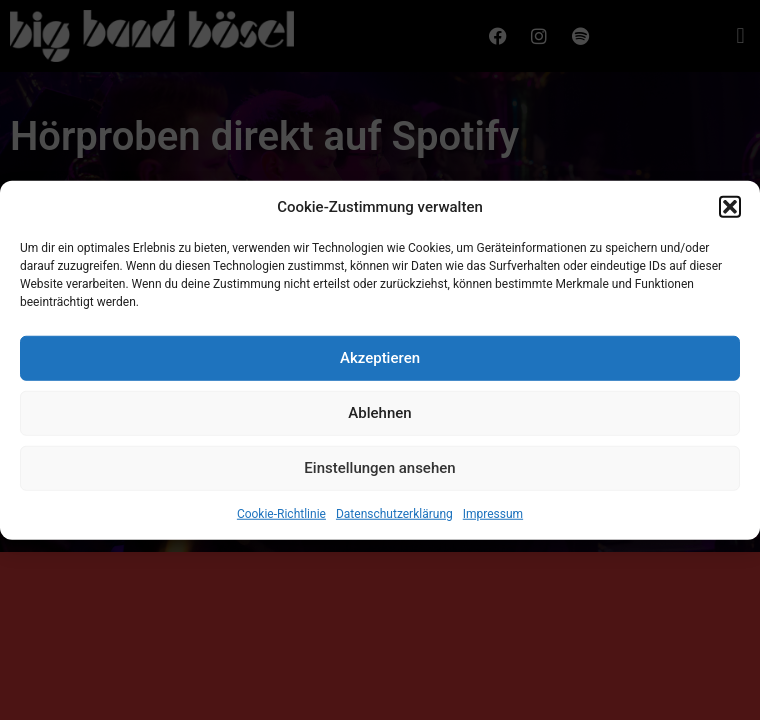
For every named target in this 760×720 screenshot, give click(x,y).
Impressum (493, 516)
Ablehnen (379, 416)
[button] (730, 210)
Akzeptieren (380, 361)
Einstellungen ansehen (379, 471)
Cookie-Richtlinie (281, 516)
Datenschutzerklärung (394, 516)
